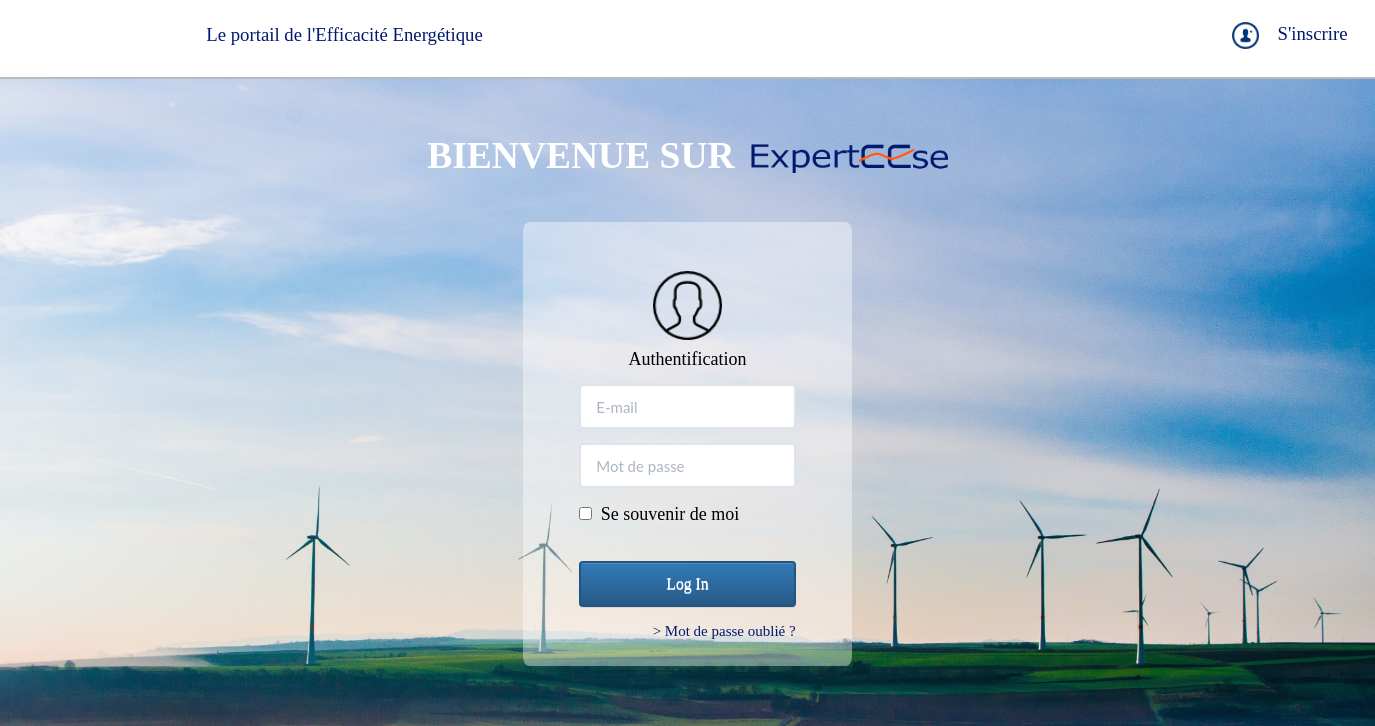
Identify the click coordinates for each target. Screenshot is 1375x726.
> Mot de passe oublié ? (724, 631)
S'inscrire (1312, 33)
